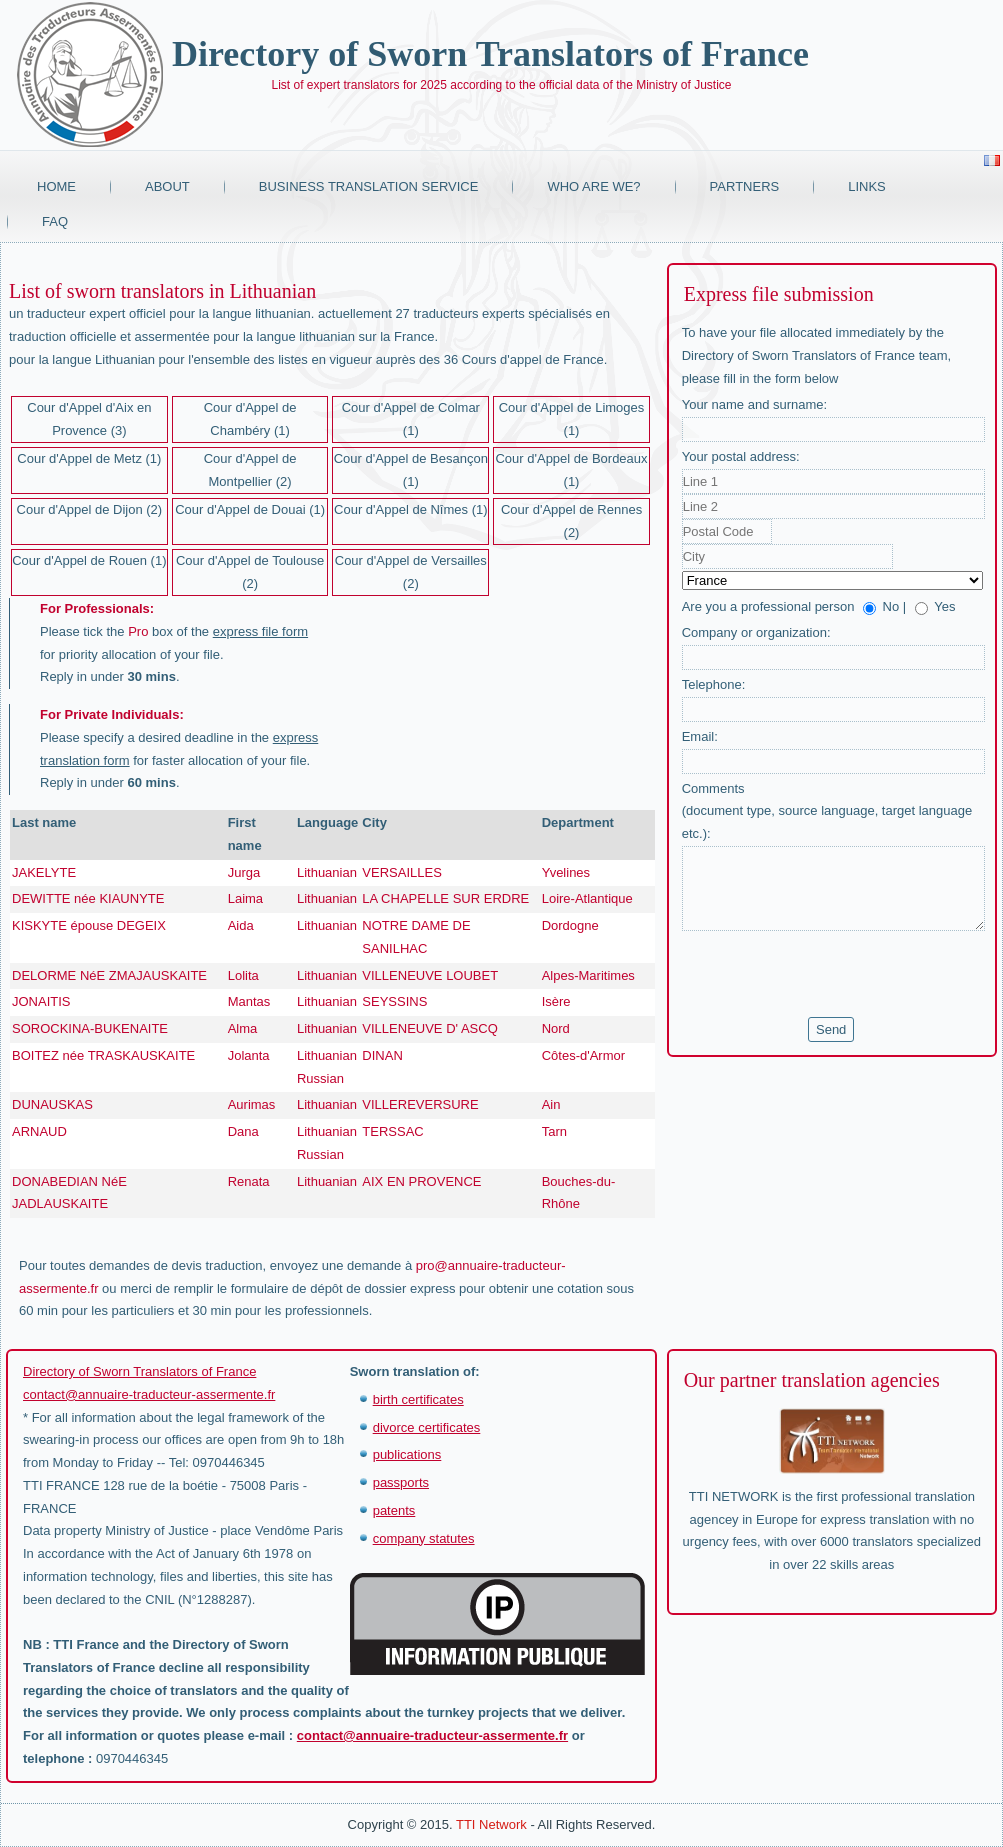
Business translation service (369, 186)
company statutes (424, 1538)
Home (56, 186)
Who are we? (593, 186)
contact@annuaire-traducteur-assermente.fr (149, 1394)
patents (394, 1510)
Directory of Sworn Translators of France (490, 54)
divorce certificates (427, 1427)
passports (401, 1482)
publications (407, 1454)
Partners (745, 186)
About (167, 186)
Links (867, 186)
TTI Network (491, 1824)
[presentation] (834, 974)
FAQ (55, 221)
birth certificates (418, 1399)
